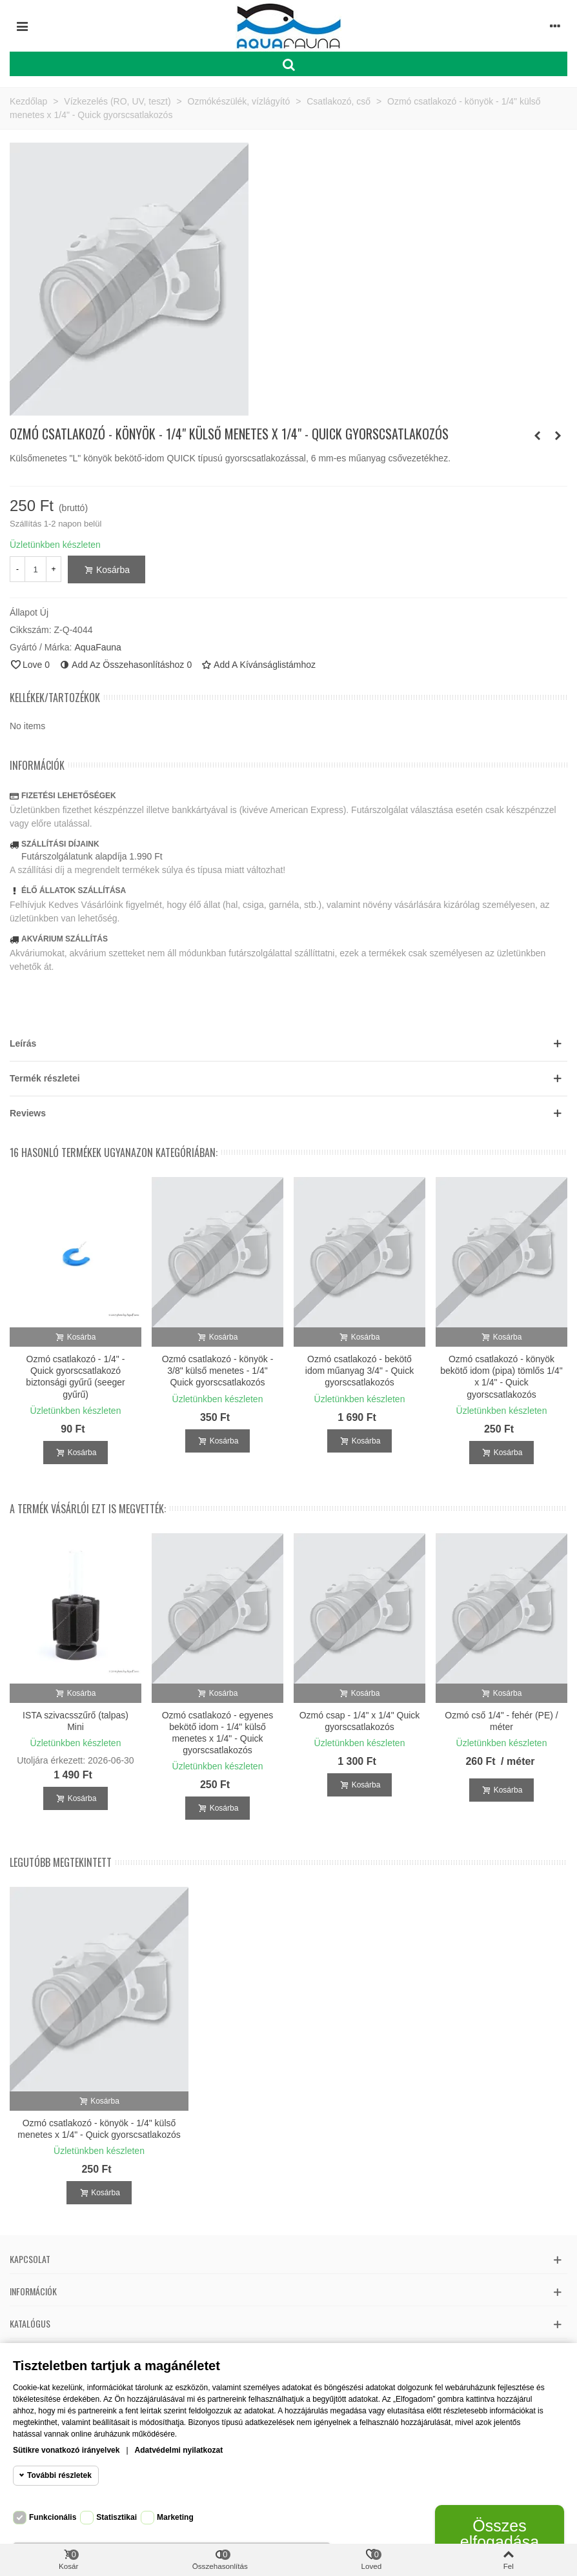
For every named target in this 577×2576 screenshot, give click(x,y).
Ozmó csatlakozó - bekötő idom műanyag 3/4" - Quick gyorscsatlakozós (359, 1370)
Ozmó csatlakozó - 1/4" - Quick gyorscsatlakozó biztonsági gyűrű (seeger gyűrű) (75, 1377)
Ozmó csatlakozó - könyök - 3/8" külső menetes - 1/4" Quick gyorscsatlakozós (218, 1370)
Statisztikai (116, 2517)
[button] (288, 1044)
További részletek (59, 2475)
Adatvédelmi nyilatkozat (179, 2450)
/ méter (517, 1761)
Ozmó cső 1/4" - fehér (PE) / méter (501, 1721)
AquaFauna (97, 647)
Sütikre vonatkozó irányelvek (66, 2450)
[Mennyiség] (35, 569)
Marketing (175, 2517)
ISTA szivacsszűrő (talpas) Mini (75, 1721)
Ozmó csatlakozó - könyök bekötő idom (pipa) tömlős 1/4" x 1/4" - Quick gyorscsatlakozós (501, 1377)
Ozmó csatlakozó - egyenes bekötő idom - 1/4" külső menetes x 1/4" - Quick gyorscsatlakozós (218, 1733)
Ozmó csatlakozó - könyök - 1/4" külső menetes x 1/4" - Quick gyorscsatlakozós (98, 2129)
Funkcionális (52, 2517)
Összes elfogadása (499, 2534)
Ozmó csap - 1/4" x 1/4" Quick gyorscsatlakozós (359, 1721)
